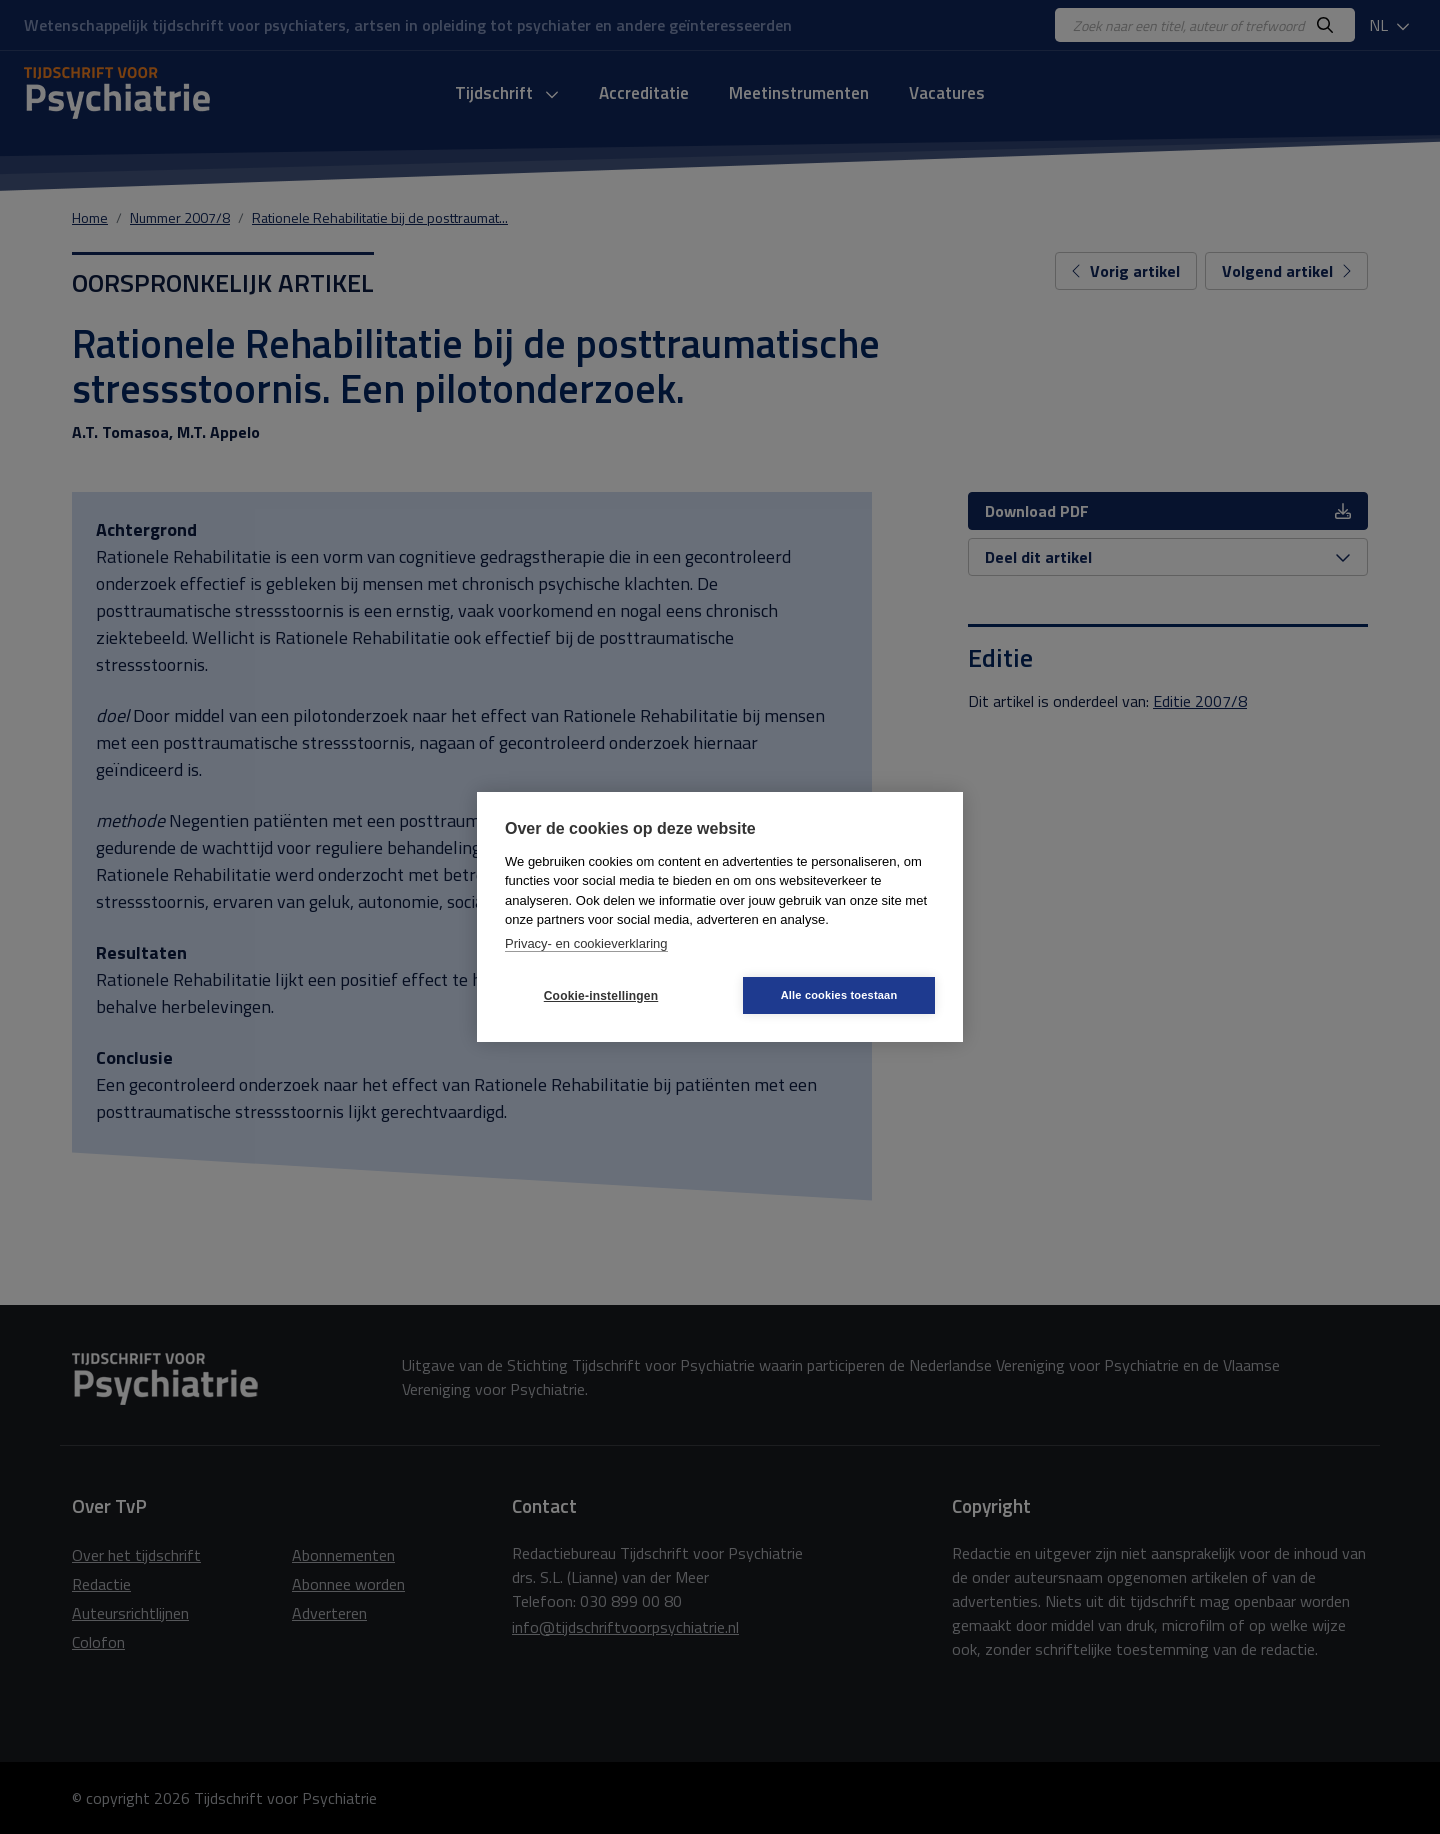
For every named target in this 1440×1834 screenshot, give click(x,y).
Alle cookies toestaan (839, 995)
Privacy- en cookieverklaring (586, 943)
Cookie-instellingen (601, 996)
